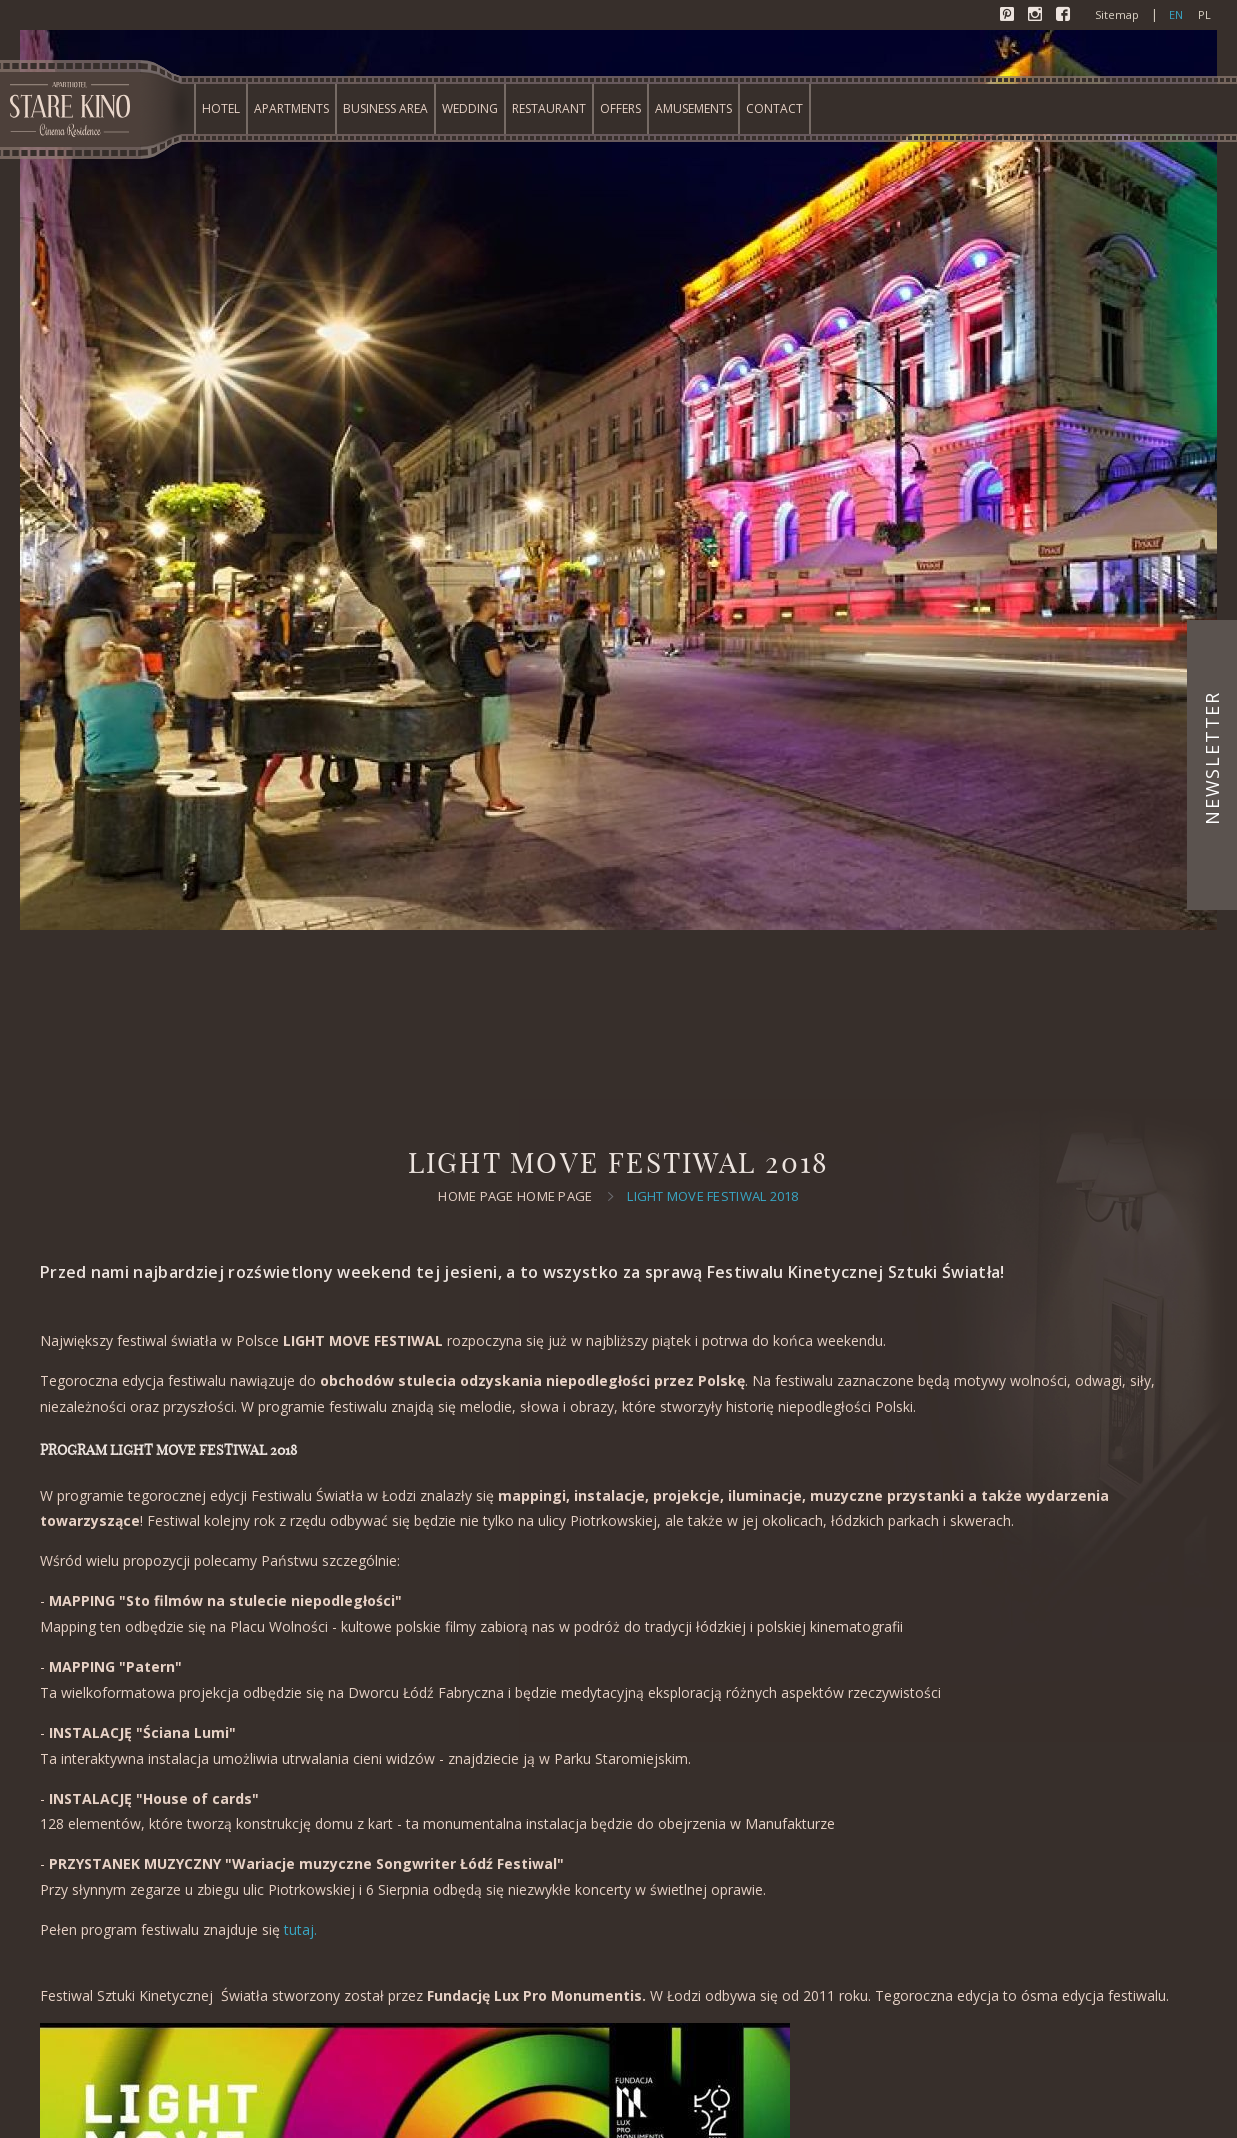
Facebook (1065, 16)
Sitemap (1117, 14)
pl (1204, 14)
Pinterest (1009, 16)
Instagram (1037, 16)
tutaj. (300, 1929)
